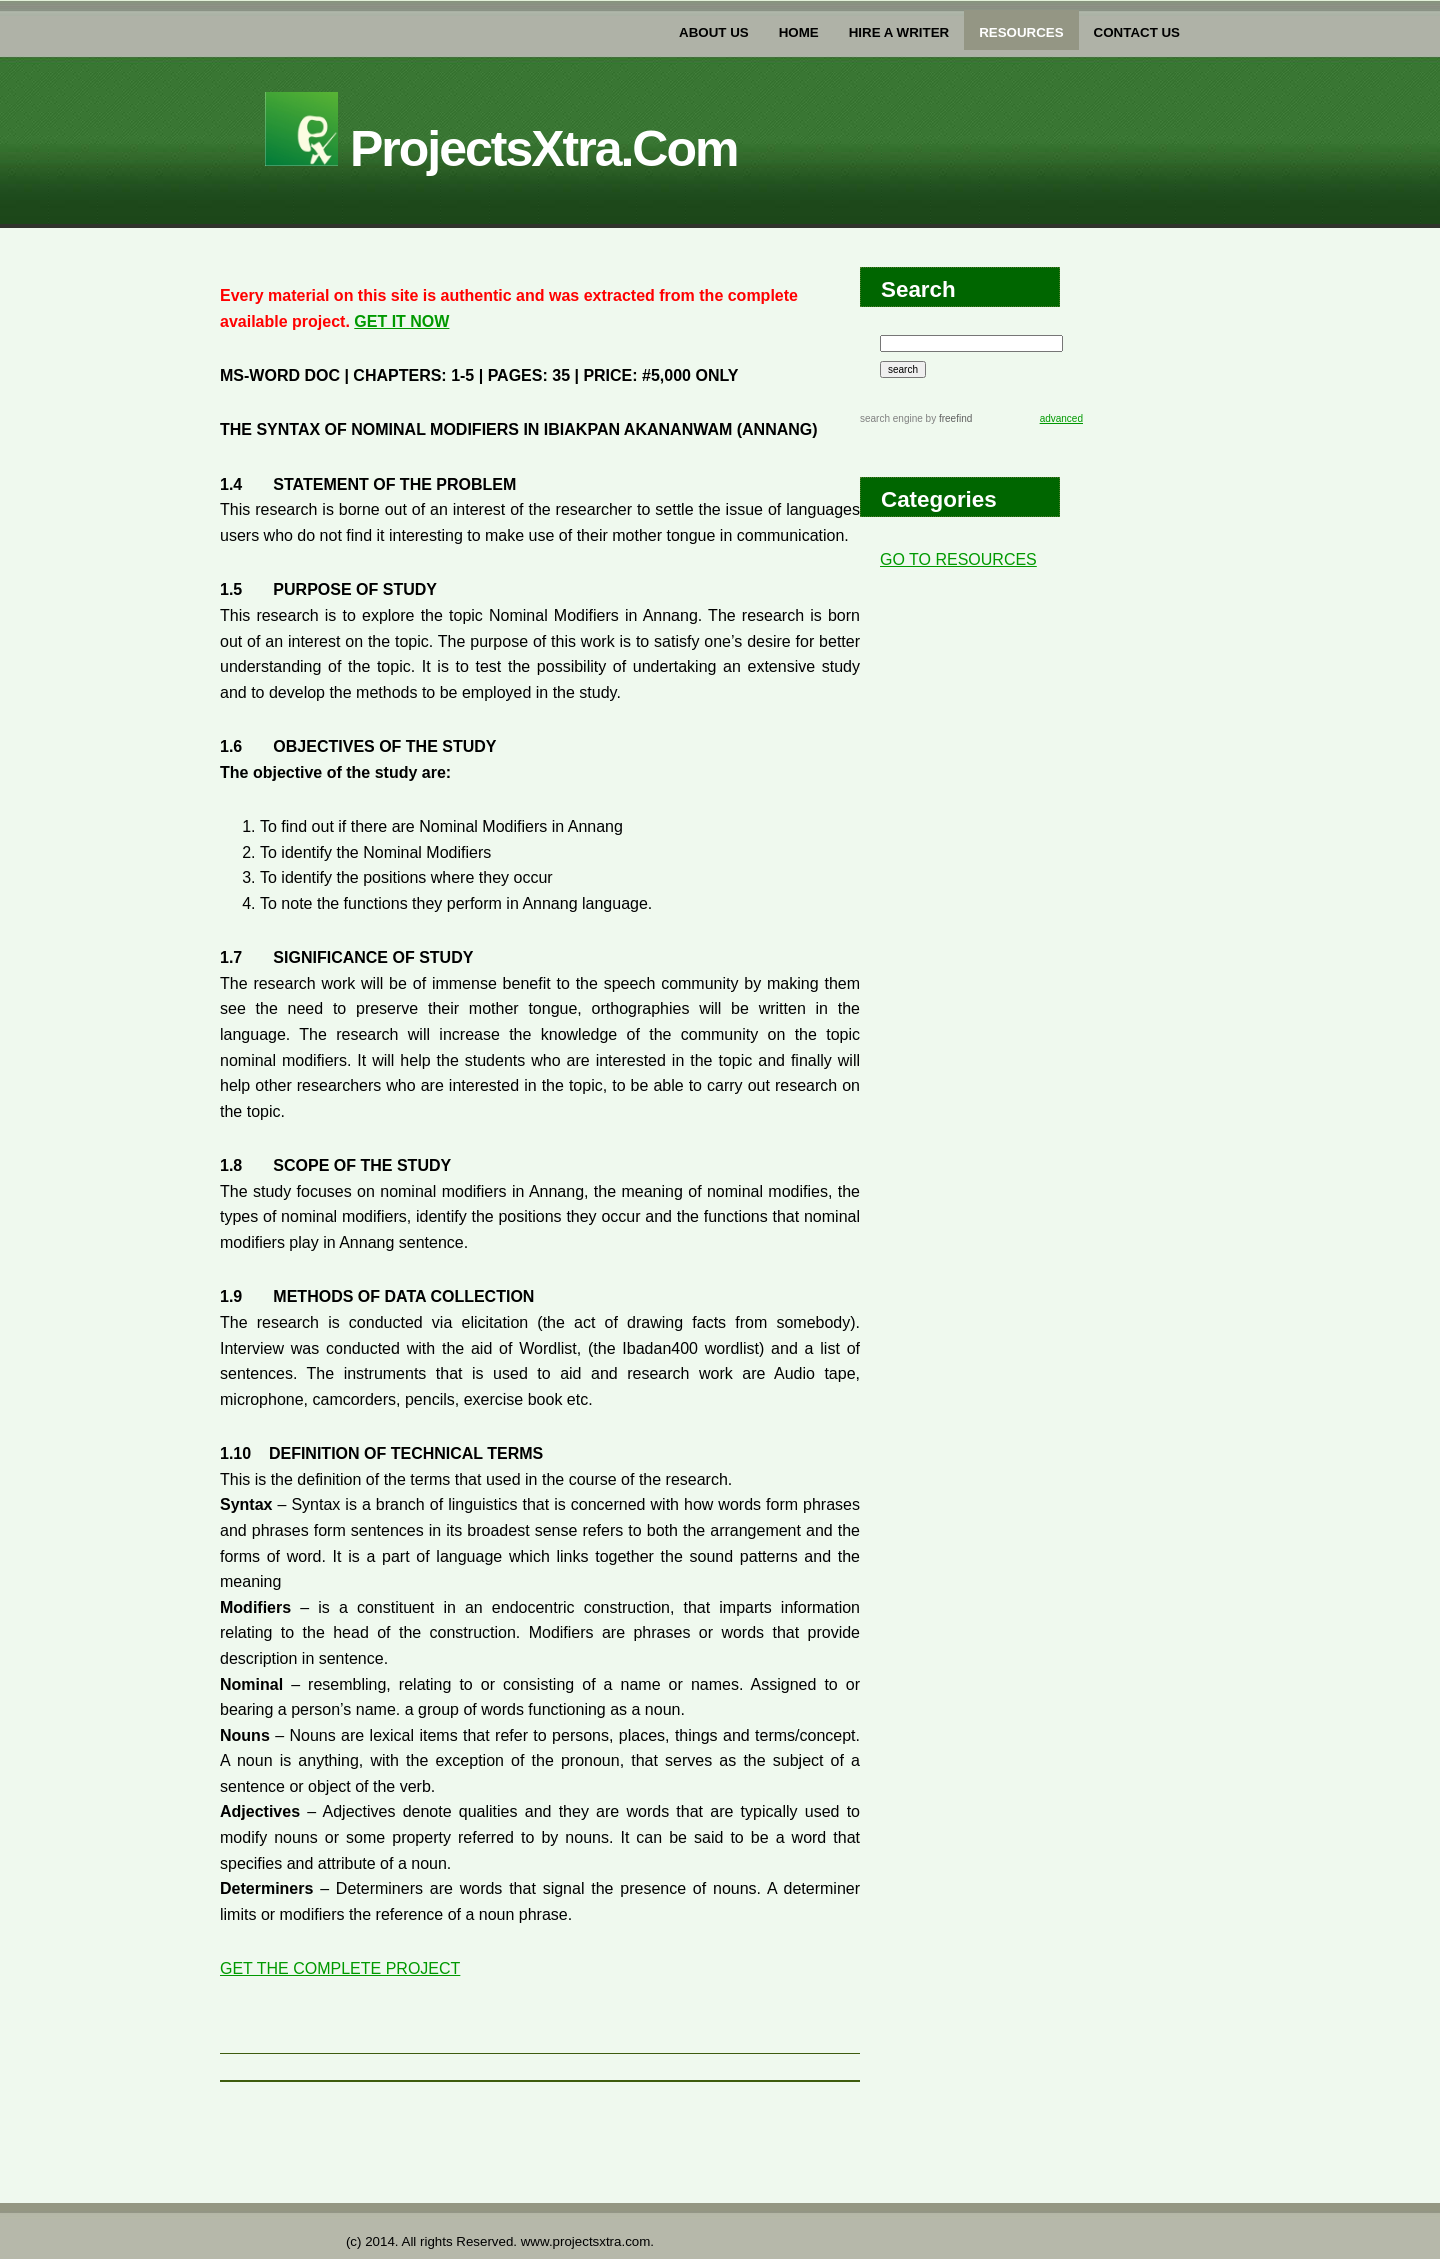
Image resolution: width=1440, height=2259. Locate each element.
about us (714, 32)
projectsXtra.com (501, 149)
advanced (1061, 418)
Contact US (1137, 32)
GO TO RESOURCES (958, 559)
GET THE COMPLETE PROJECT (340, 1968)
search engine (891, 418)
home (799, 32)
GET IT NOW (401, 321)
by (947, 418)
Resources (1021, 32)
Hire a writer (899, 32)
